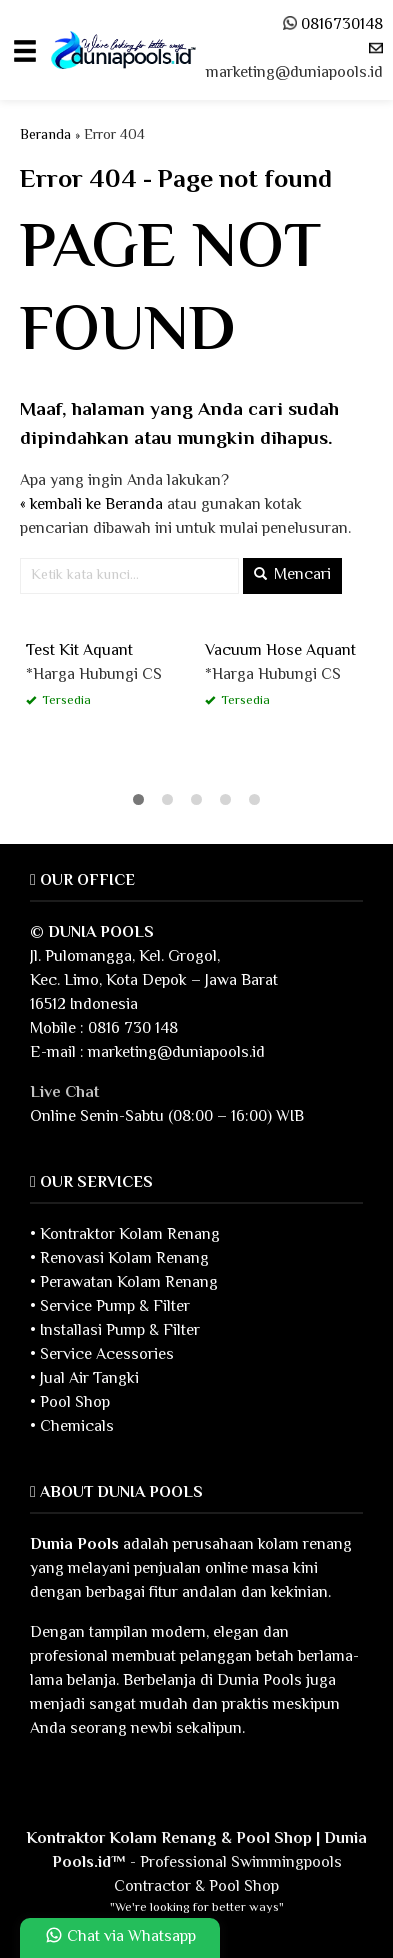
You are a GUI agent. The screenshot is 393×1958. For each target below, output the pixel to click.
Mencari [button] (292, 575)
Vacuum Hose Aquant (280, 651)
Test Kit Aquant (79, 651)
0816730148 (342, 25)
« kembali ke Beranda (91, 505)
